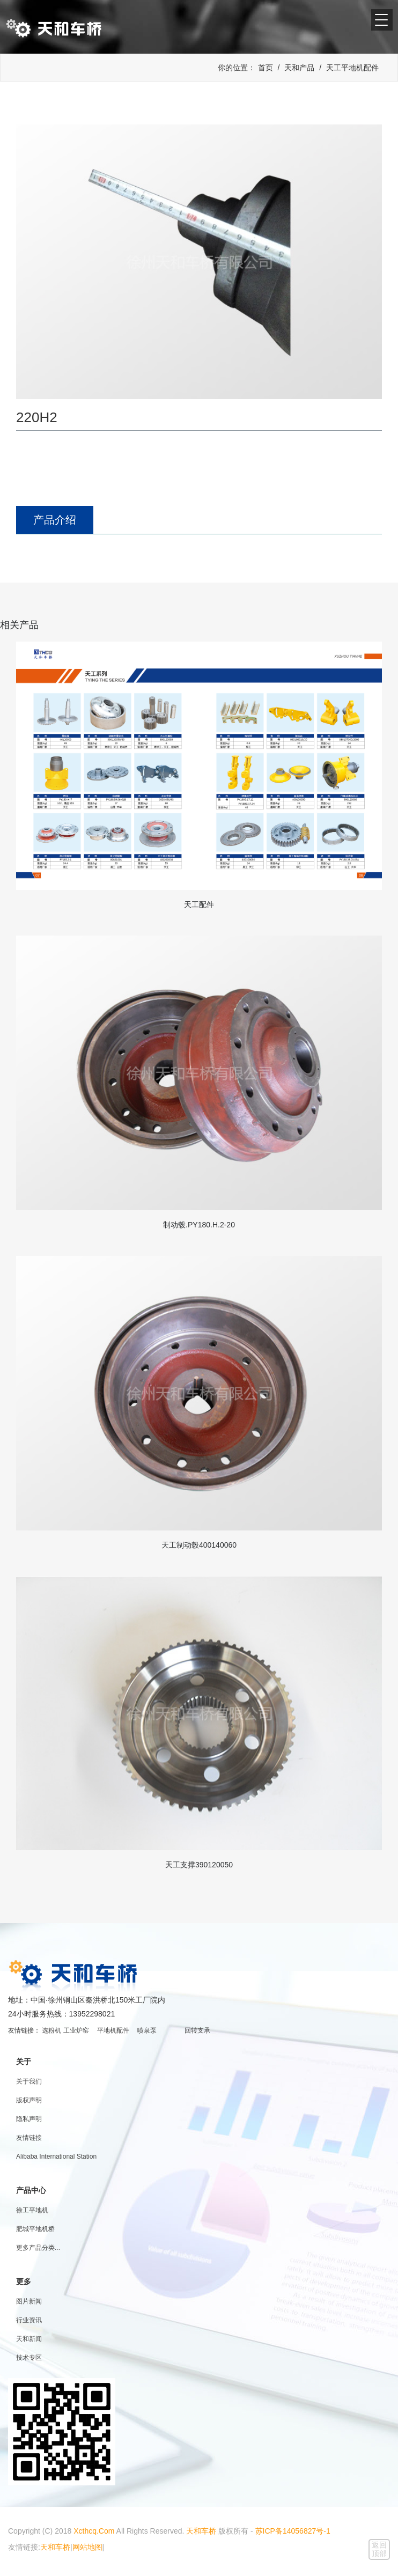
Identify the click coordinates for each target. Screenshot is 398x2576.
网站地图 (87, 2547)
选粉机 (51, 2030)
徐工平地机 (32, 2210)
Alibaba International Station (56, 2156)
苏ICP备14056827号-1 (292, 2531)
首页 (265, 67)
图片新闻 (29, 2301)
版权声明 (29, 2100)
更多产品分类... (38, 2247)
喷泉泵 (147, 2030)
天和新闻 (29, 2339)
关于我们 (29, 2081)
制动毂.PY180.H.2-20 (199, 1224)
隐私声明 (29, 2119)
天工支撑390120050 (199, 1864)
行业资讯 (29, 2320)
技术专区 (29, 2357)
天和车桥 (201, 2531)
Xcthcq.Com (93, 2531)
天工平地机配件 (352, 67)
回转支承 (197, 2030)
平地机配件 (113, 2030)
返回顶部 (379, 2549)
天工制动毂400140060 (199, 1545)
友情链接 (29, 2137)
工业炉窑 (76, 2030)
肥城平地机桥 (35, 2229)
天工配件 (199, 904)
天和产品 (299, 67)
